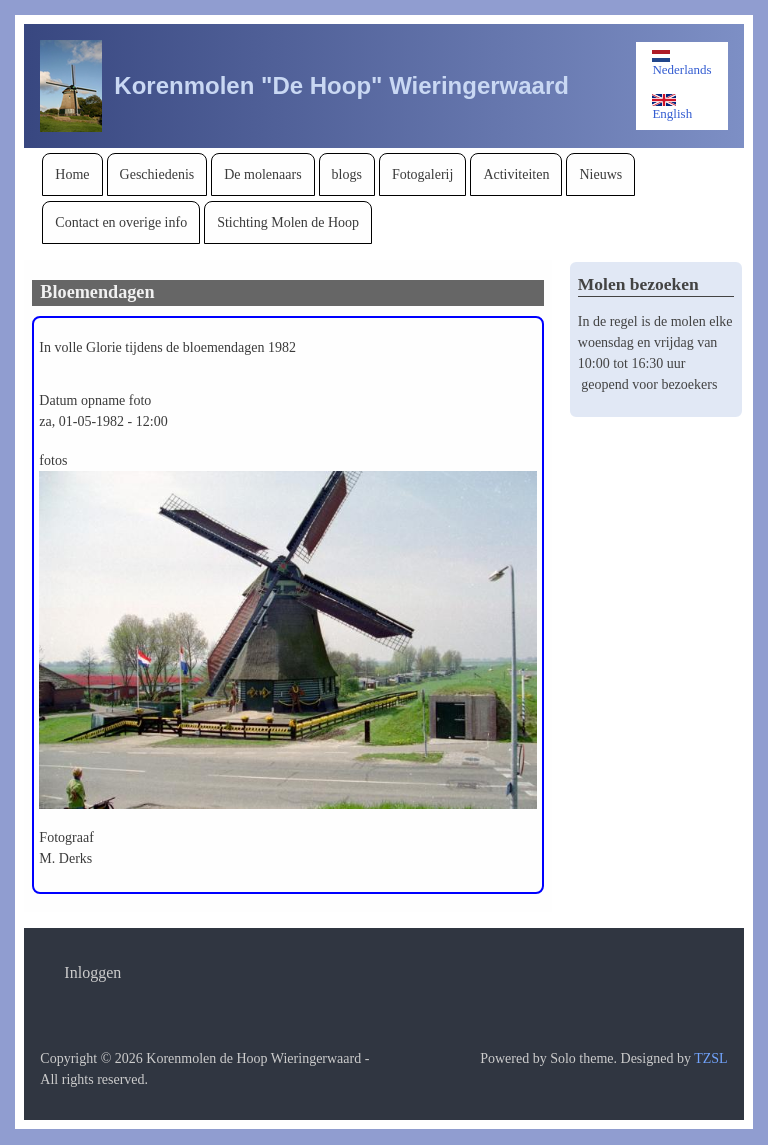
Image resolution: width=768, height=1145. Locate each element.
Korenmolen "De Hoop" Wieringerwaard (341, 85)
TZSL (710, 1058)
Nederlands (681, 63)
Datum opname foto (95, 400)
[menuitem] (72, 174)
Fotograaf (66, 837)
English (672, 107)
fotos (53, 460)
